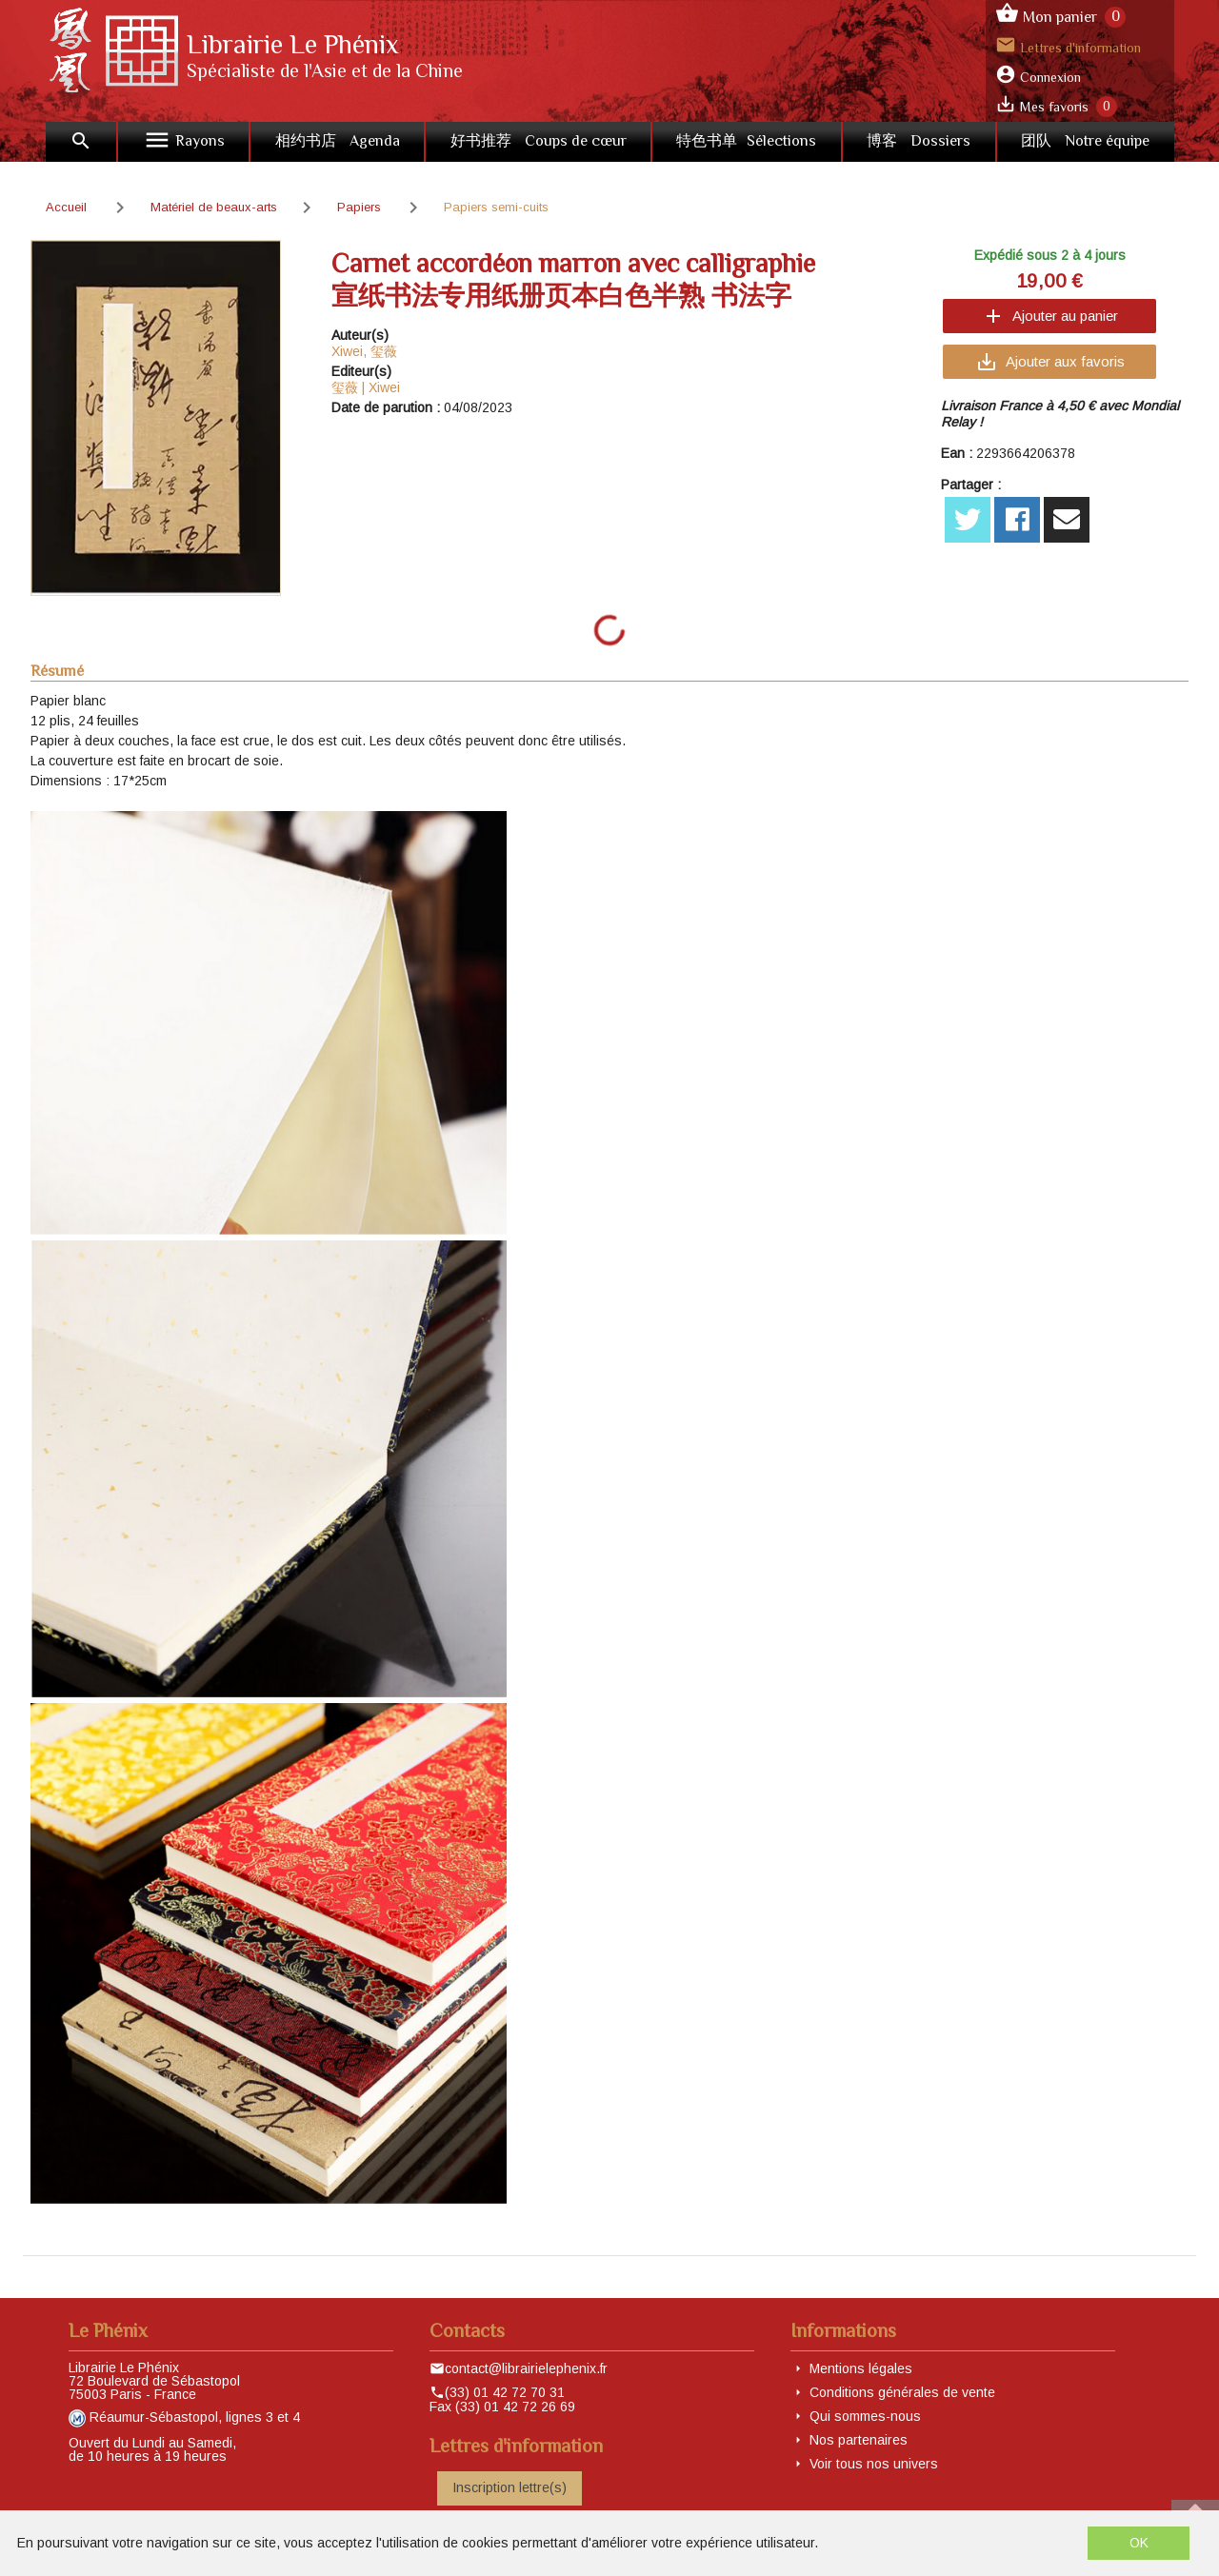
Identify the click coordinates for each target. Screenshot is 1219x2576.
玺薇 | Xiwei (365, 387)
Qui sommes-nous (865, 2416)
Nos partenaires (858, 2439)
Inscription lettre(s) (509, 2487)
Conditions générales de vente (902, 2392)
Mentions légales (860, 2368)
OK (1139, 2542)
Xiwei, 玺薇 (364, 351)
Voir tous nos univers (873, 2463)
